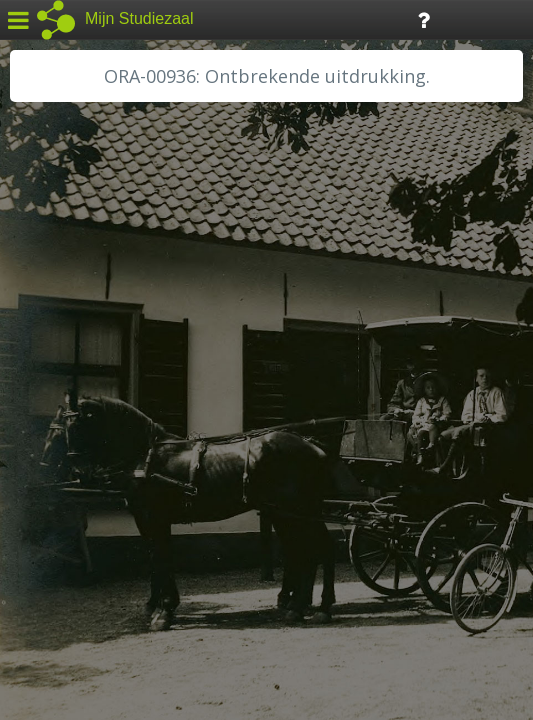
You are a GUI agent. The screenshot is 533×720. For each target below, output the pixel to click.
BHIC (43, 297)
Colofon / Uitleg (234, 571)
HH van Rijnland (79, 387)
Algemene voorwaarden (100, 596)
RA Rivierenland (78, 477)
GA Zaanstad (69, 320)
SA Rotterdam (73, 500)
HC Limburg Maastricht (104, 365)
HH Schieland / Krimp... (102, 410)
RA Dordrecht (72, 432)
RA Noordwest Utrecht (104, 455)
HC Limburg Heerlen (95, 342)
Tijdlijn (339, 18)
